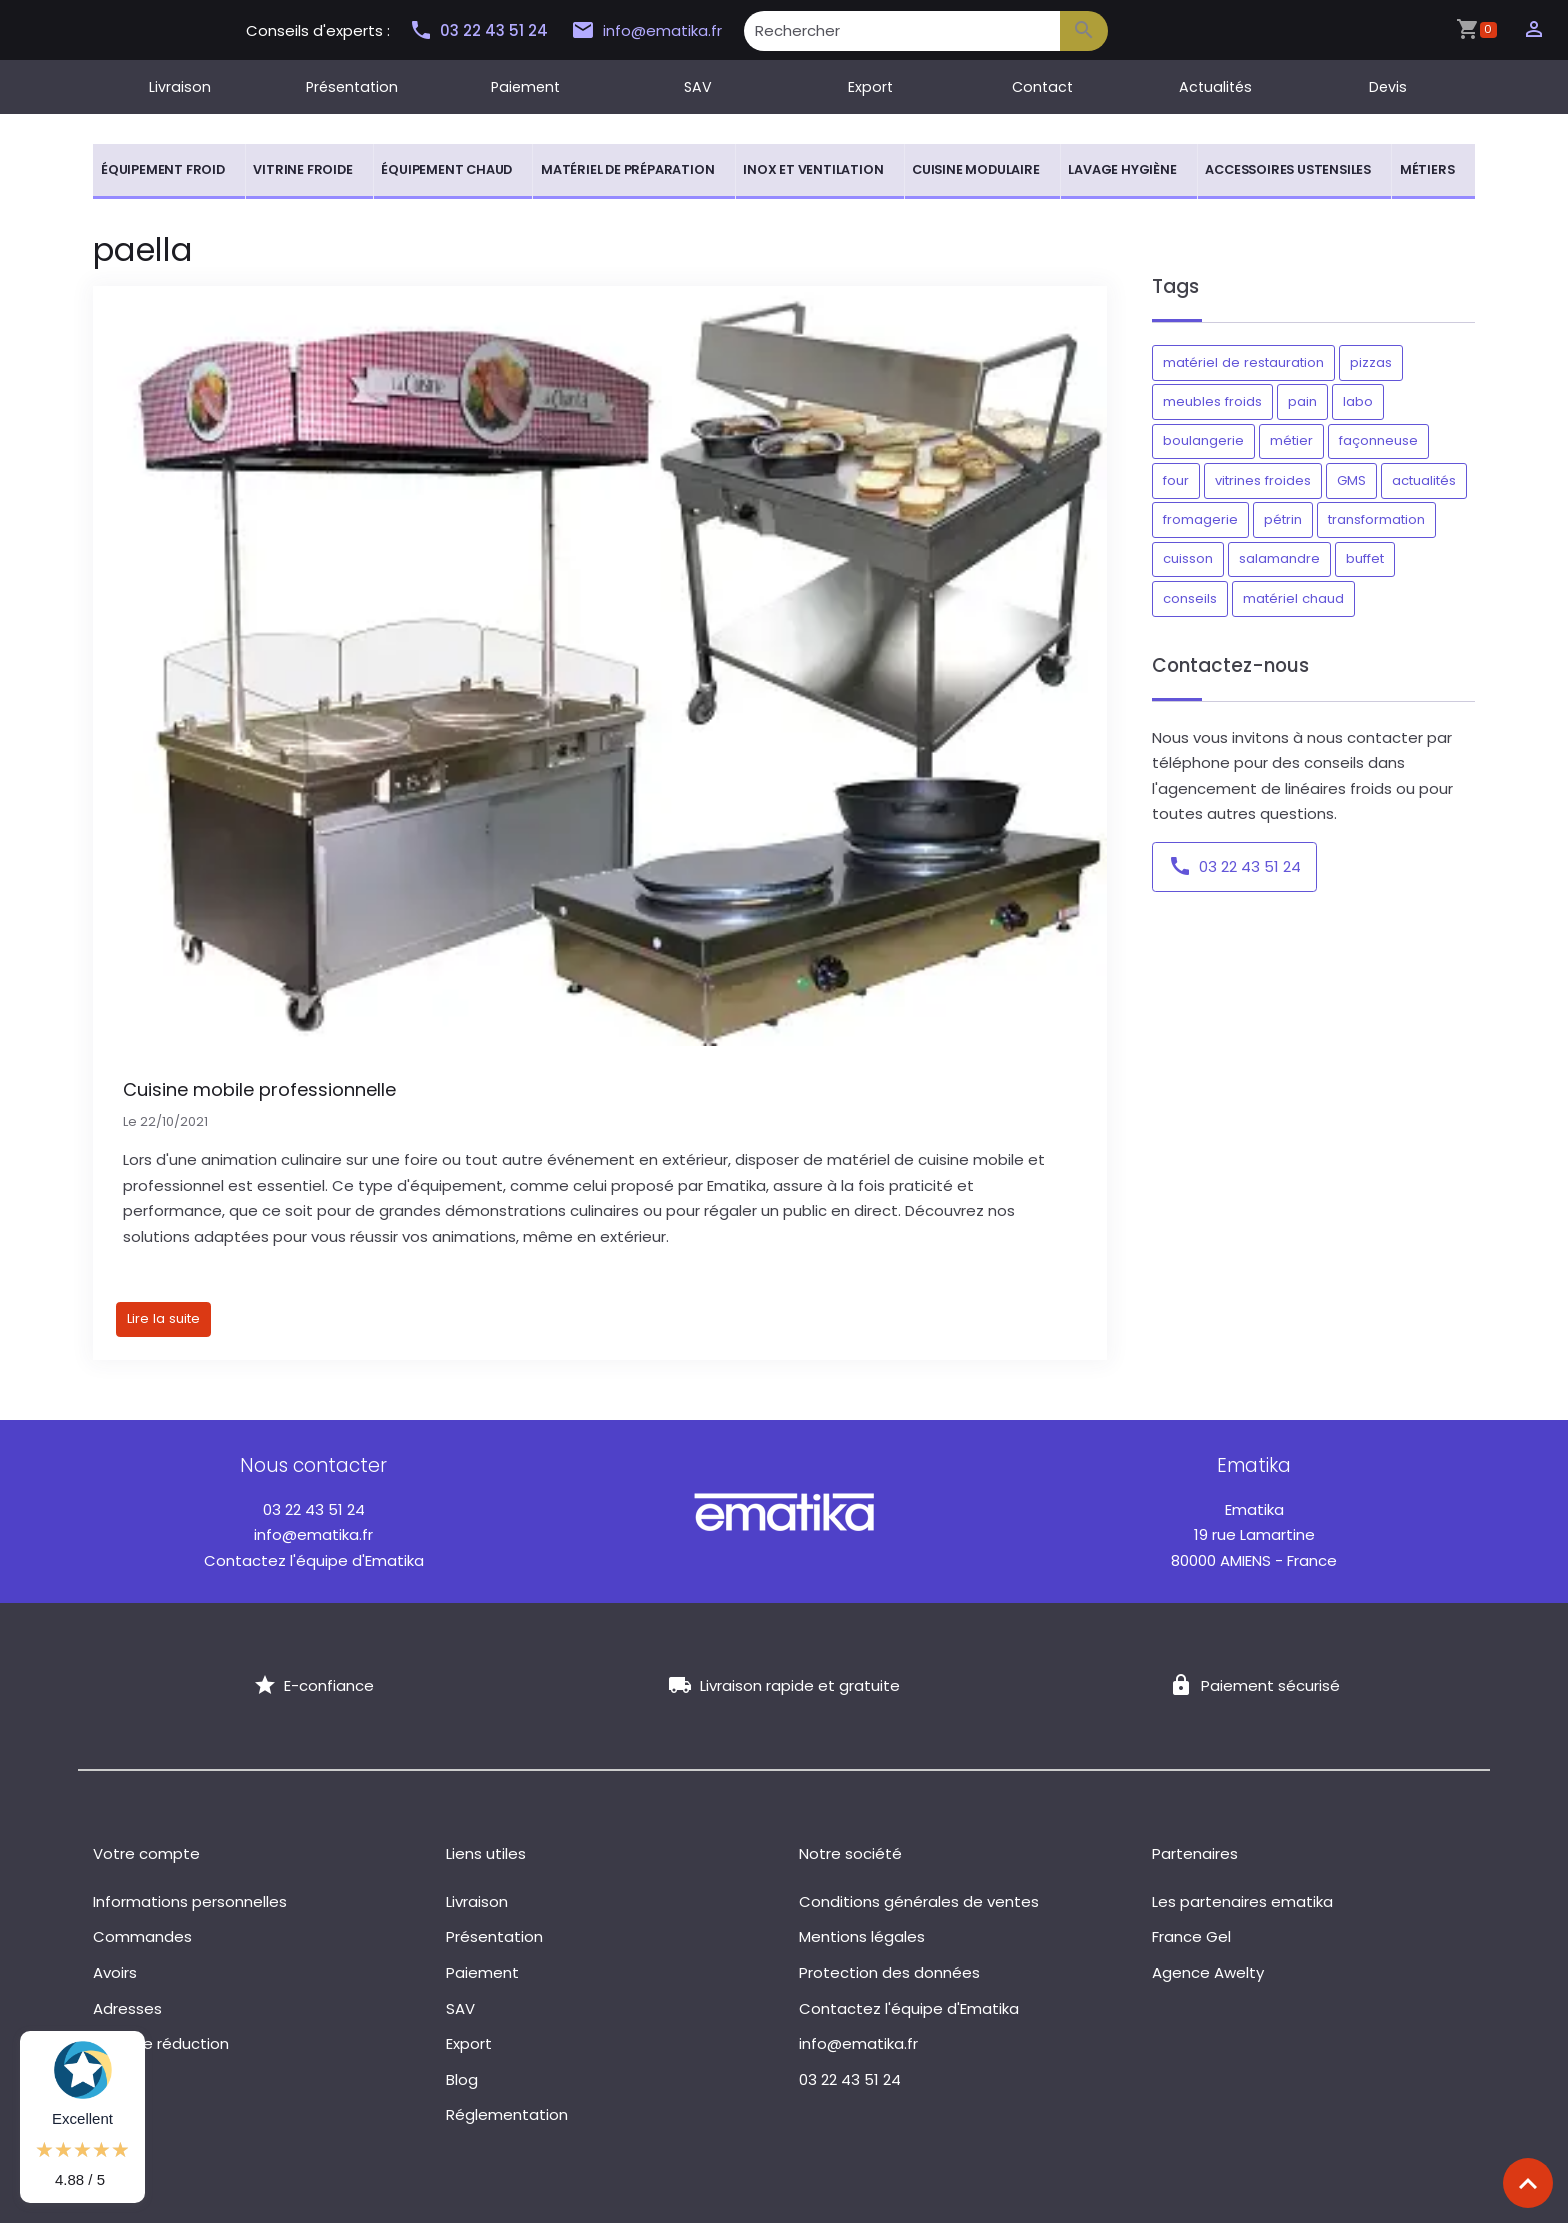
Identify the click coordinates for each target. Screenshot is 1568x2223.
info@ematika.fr (644, 31)
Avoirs (115, 1972)
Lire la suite (163, 1318)
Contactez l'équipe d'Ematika (314, 1560)
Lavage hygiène (1122, 169)
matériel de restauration (1243, 362)
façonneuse (1378, 440)
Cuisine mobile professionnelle (259, 1089)
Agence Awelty (1208, 1972)
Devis (1388, 87)
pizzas (1371, 362)
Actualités (1215, 87)
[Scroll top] (1528, 2183)
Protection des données (889, 1972)
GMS (1351, 480)
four (1176, 480)
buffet (1365, 558)
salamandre (1279, 558)
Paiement (525, 87)
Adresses (127, 2008)
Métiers (1427, 169)
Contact (1042, 87)
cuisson (1188, 558)
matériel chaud (1293, 598)
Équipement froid (163, 169)
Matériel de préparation (627, 169)
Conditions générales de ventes (919, 1901)
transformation (1376, 519)
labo (1358, 401)
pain (1302, 401)
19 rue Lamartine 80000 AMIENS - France (1254, 1535)
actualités (1424, 480)
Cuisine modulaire (976, 169)
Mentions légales (862, 1936)
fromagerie (1200, 519)
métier (1291, 440)
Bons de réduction (161, 2043)
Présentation (352, 87)
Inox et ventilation (813, 169)
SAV (698, 87)
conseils (1190, 598)
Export (870, 87)
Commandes (142, 1936)
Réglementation (507, 2114)
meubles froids (1212, 401)
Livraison (180, 87)
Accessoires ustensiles (1288, 169)
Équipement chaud (446, 169)
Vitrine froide (302, 169)
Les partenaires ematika (1242, 1901)
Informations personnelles (190, 1901)
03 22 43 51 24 (478, 30)
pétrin (1283, 519)
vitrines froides (1263, 480)
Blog (462, 2079)
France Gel (1191, 1936)
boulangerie (1203, 440)
